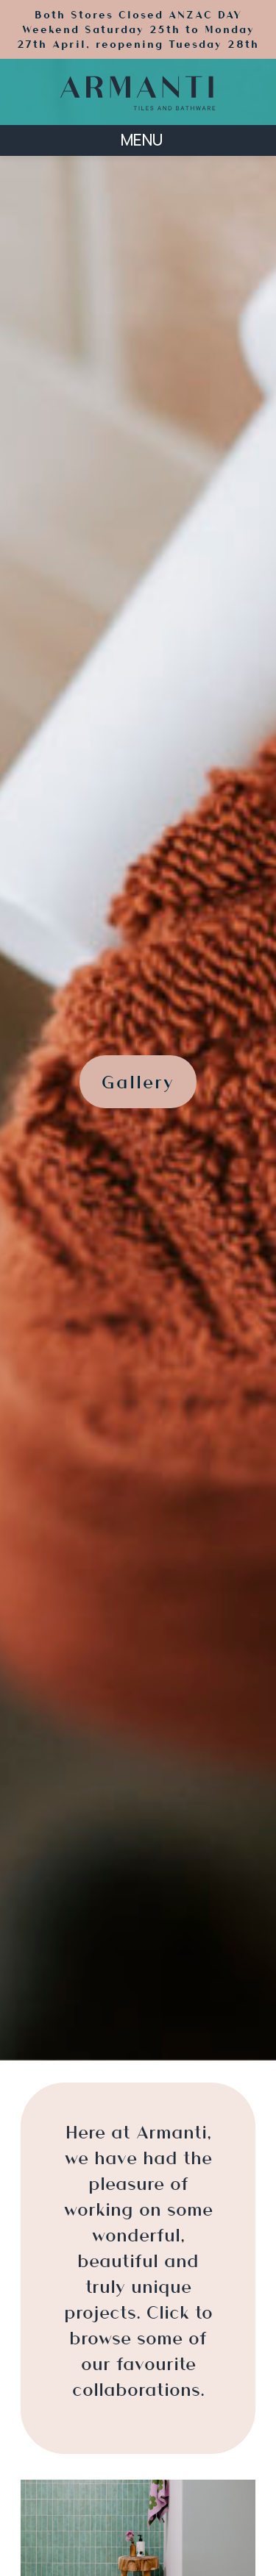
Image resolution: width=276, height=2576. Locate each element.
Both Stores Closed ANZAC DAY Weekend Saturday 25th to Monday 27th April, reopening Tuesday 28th (138, 29)
